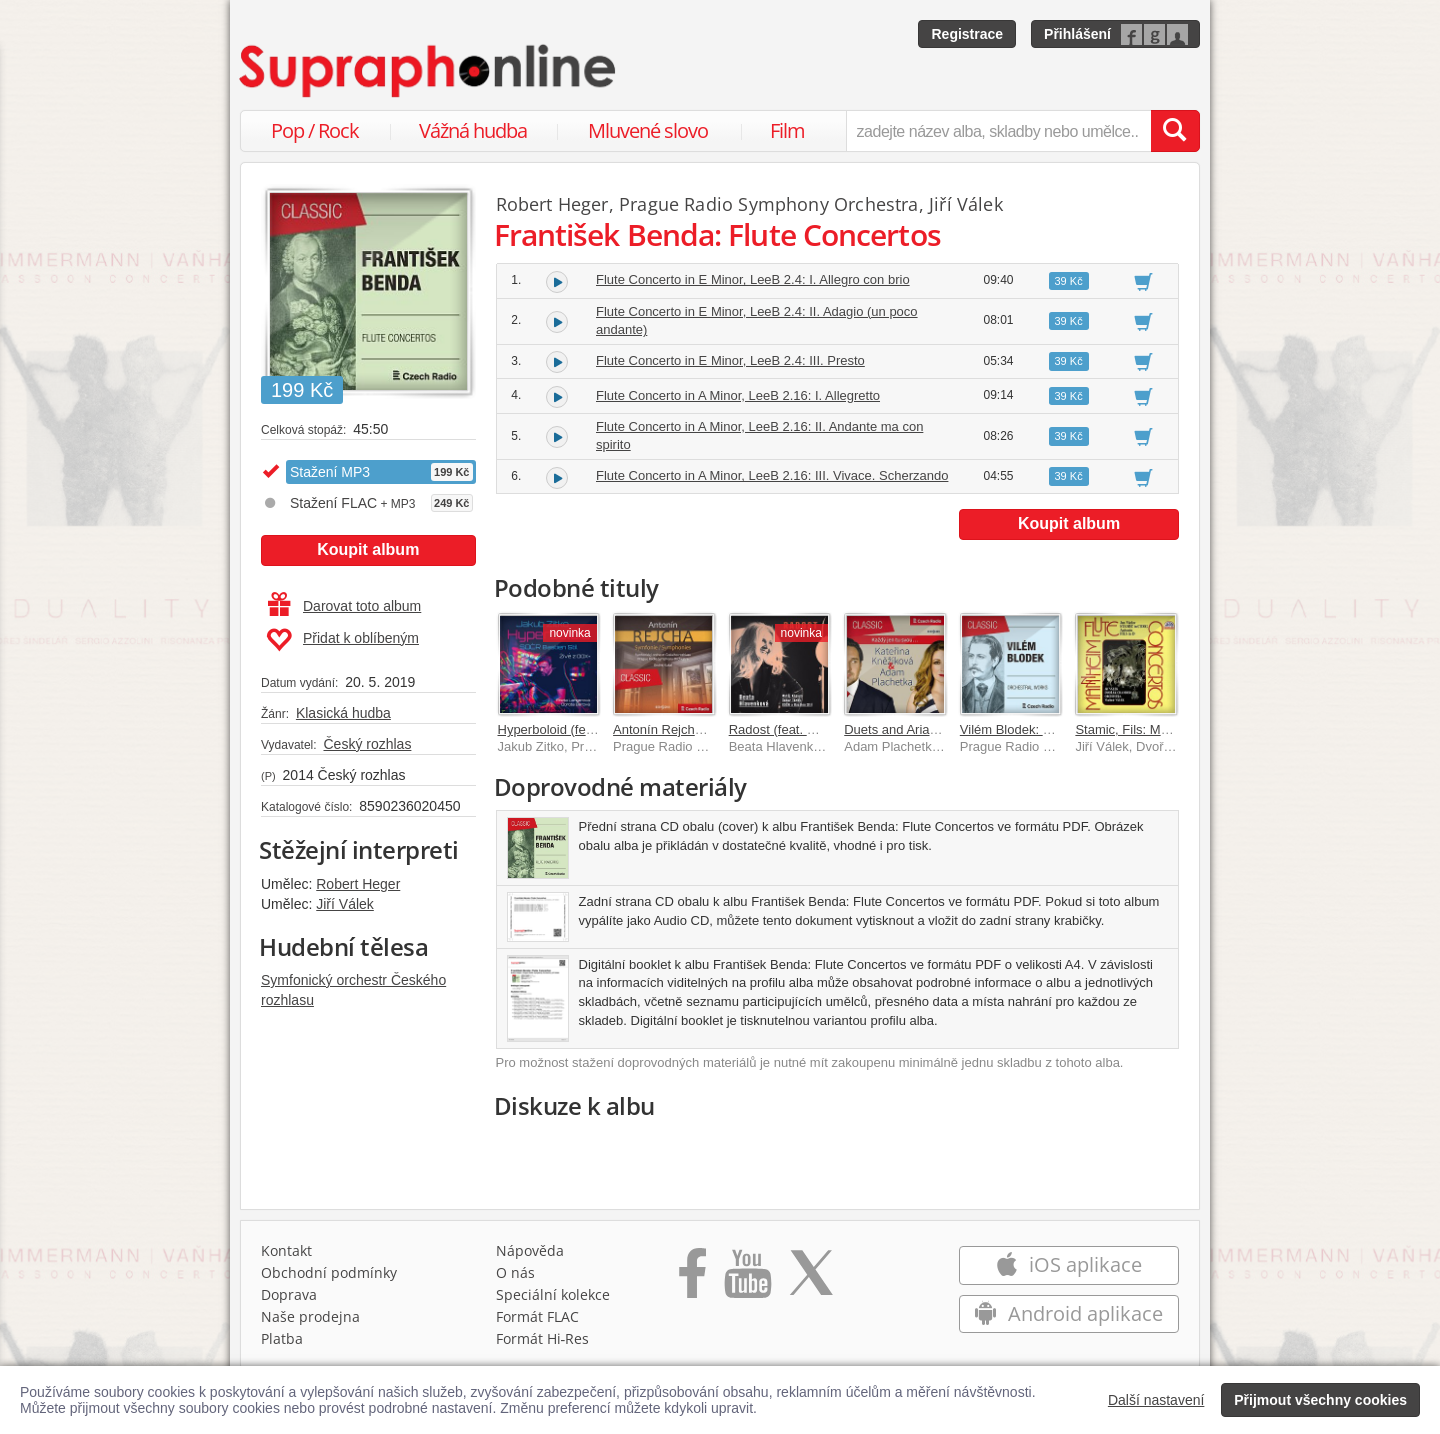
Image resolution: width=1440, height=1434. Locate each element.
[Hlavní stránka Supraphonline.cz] (429, 71)
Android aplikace (1068, 1313)
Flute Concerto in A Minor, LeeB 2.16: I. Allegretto (738, 395)
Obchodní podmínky (329, 1272)
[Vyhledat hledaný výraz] (1175, 131)
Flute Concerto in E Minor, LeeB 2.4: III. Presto (730, 360)
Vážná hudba (473, 130)
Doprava (289, 1294)
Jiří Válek (345, 904)
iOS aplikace (1068, 1264)
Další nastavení (1156, 1400)
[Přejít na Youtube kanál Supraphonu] (747, 1280)
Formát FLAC (537, 1316)
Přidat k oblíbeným (342, 640)
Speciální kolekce (553, 1294)
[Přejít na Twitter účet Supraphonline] (811, 1280)
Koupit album (368, 549)
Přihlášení (1077, 34)
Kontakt (286, 1250)
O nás (515, 1272)
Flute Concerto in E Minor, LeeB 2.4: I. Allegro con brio (753, 279)
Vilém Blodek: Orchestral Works (1051, 729)
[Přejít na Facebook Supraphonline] (692, 1280)
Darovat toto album (344, 606)
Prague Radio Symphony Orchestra (769, 204)
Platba (282, 1338)
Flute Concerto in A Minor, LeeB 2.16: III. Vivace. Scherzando (772, 475)
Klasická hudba (343, 713)
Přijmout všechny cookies (1320, 1400)
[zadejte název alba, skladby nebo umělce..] (998, 131)
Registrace (967, 34)
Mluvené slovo (648, 130)
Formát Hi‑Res (543, 1338)
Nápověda (530, 1250)
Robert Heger (358, 884)
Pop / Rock (315, 130)
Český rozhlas (367, 744)
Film (787, 130)
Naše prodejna (310, 1316)
